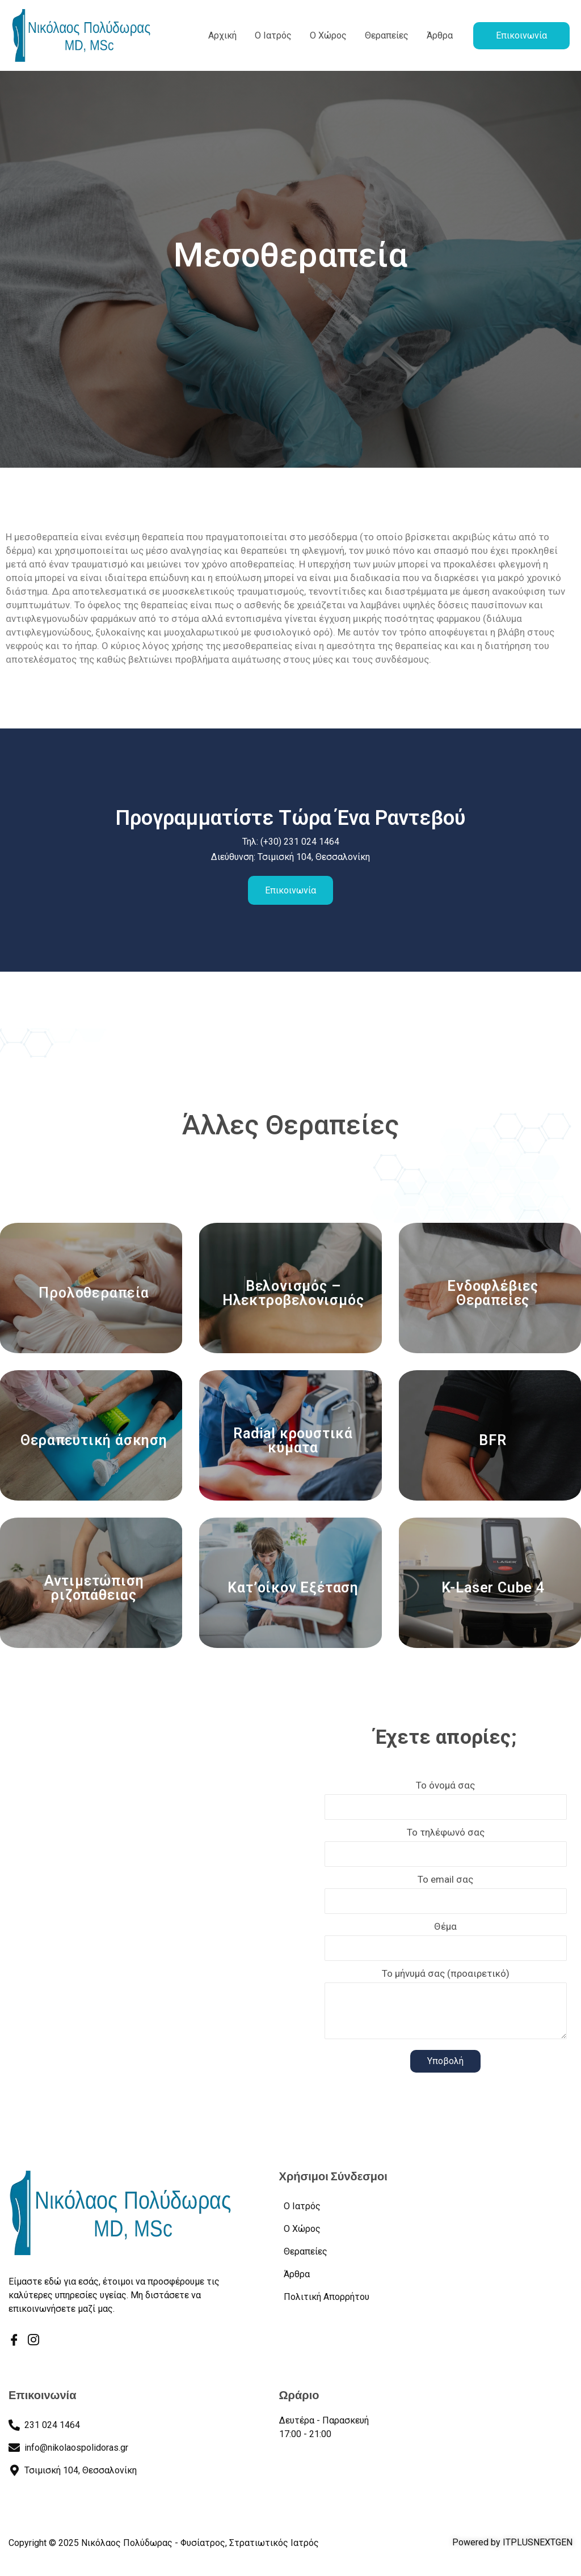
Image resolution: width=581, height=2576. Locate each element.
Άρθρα (440, 35)
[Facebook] (14, 2341)
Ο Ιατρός (273, 35)
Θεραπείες (387, 35)
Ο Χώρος (328, 35)
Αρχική (222, 35)
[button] (521, 35)
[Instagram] (33, 2341)
